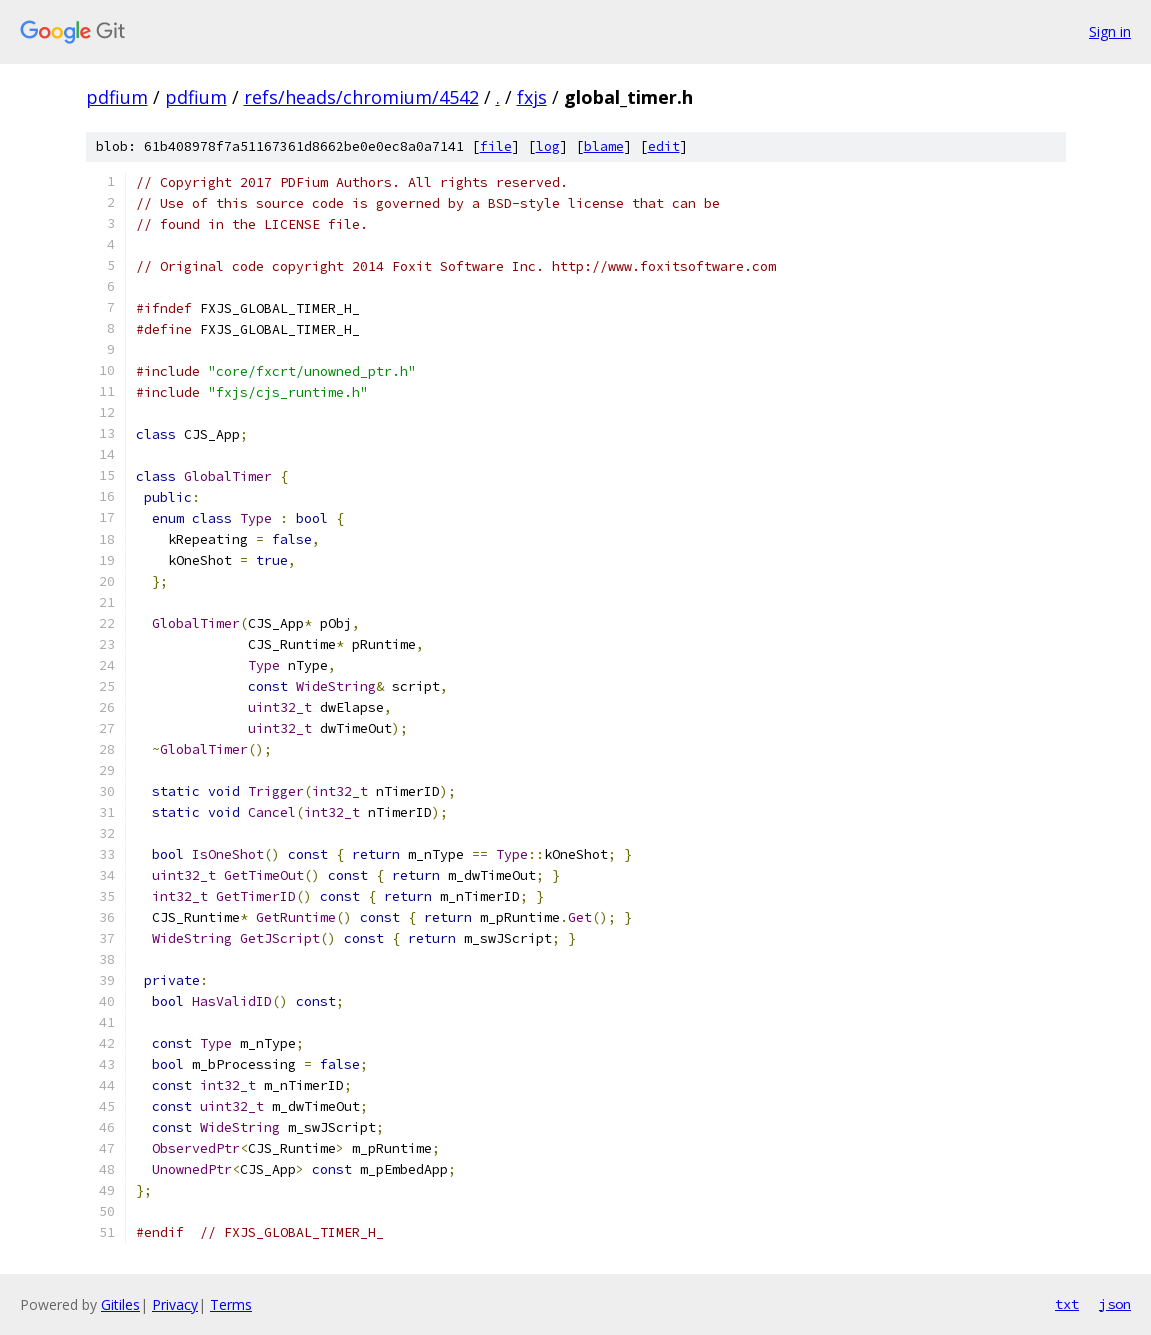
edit (664, 146)
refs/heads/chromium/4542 (361, 97)
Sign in (1110, 31)
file (496, 146)
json (1115, 1304)
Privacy (175, 1304)
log (548, 146)
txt (1067, 1304)
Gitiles (120, 1304)
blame (604, 146)
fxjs (532, 97)
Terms (231, 1304)
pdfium (117, 97)
